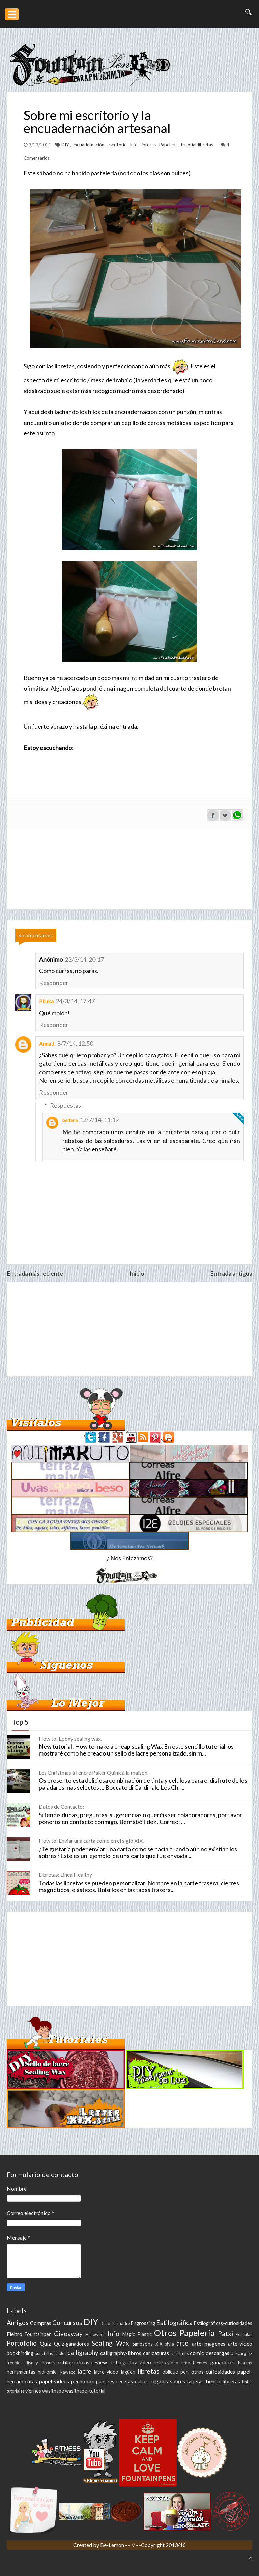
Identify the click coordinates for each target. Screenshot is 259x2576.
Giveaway (68, 2333)
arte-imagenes (208, 2343)
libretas (149, 144)
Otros (165, 2333)
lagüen (128, 2372)
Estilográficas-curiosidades (223, 2323)
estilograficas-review (82, 2362)
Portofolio (22, 2343)
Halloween (95, 2334)
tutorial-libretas (197, 144)
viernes (33, 2391)
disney (31, 2362)
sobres (177, 2381)
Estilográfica (174, 2322)
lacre (84, 2371)
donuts (48, 2362)
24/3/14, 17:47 (75, 1001)
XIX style (164, 2344)
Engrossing (143, 2323)
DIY (65, 144)
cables (60, 2353)
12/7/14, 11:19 (99, 1119)
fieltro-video (166, 2362)
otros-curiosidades (213, 2371)
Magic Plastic (137, 2334)
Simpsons (142, 2344)
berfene (70, 1120)
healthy (245, 2362)
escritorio (117, 144)
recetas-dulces (132, 2381)
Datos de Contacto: (61, 1806)
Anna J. (47, 1043)
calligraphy (82, 2352)
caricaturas (156, 2353)
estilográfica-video (131, 2362)
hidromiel (48, 2372)
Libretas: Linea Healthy (65, 1874)
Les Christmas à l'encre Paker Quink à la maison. (93, 1772)
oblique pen (175, 2372)
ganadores (222, 2362)
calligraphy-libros (120, 2353)
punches (105, 2381)
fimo (185, 2362)
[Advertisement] (129, 1329)
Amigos (18, 2322)
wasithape (53, 2391)
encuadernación (88, 144)
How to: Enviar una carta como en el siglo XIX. (91, 1840)
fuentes (200, 2362)
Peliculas (244, 2334)
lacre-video (106, 2372)
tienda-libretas (223, 2381)
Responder (53, 982)
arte (182, 2343)
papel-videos (54, 2381)
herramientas (21, 2372)
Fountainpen (38, 2334)
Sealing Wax (110, 2343)
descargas (217, 2353)
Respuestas (65, 1105)
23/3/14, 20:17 (84, 959)
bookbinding (20, 2353)
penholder (82, 2381)
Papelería (169, 144)
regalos (159, 2381)
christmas (179, 2353)
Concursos (67, 2322)
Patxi (225, 2333)
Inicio (137, 1273)
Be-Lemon (112, 2545)
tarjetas (195, 2381)
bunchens (44, 2353)
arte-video (240, 2343)
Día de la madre (115, 2323)
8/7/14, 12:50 (75, 1043)
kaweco (67, 2372)
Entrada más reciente (35, 1273)
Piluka (46, 1001)
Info (134, 144)
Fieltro (14, 2334)
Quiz (45, 2343)
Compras (40, 2323)
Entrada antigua (231, 1273)
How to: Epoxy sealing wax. (70, 1738)
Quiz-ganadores (71, 2344)
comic (197, 2353)
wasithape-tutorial (85, 2391)
